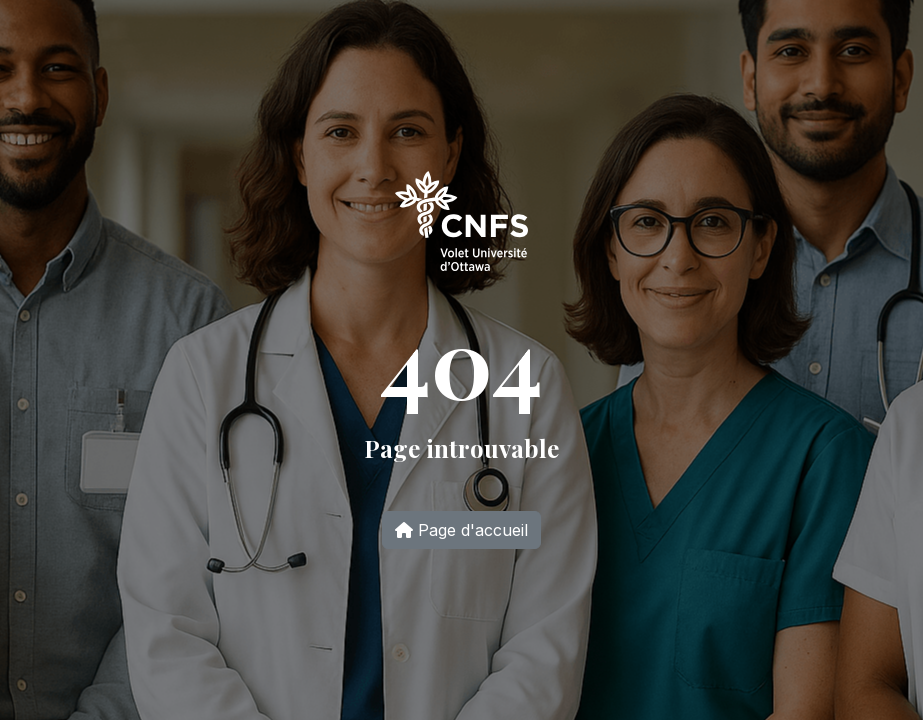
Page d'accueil (461, 530)
